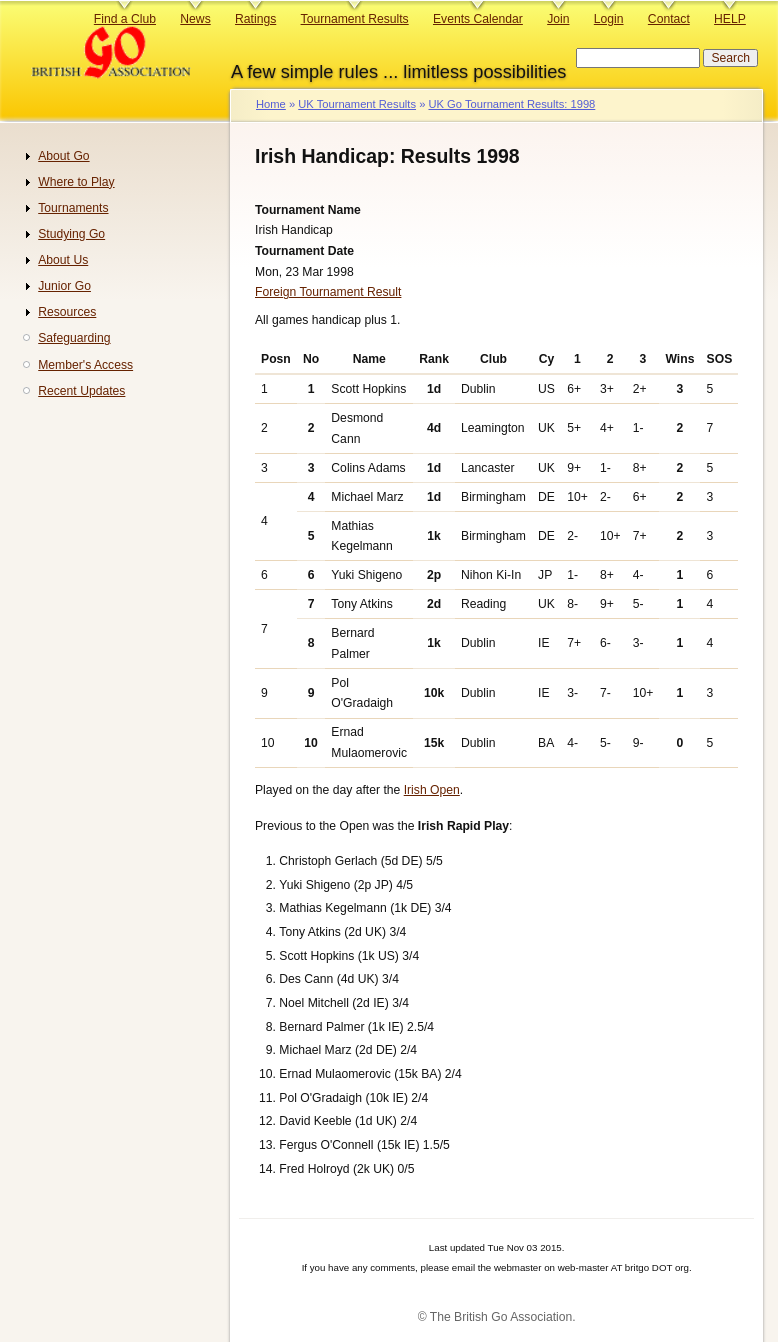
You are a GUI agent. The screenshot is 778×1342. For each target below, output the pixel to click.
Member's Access (85, 365)
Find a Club (125, 19)
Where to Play (76, 182)
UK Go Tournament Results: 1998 (511, 104)
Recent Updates (81, 391)
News (195, 19)
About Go (63, 156)
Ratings (255, 19)
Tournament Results (355, 19)
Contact (669, 19)
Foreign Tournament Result (328, 292)
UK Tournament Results (357, 104)
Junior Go (64, 286)
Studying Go (71, 234)
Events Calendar (478, 19)
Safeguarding (74, 338)
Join (558, 19)
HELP (730, 19)
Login (609, 19)
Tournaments (73, 208)
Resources (67, 312)
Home (271, 104)
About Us (63, 260)
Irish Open (432, 790)
